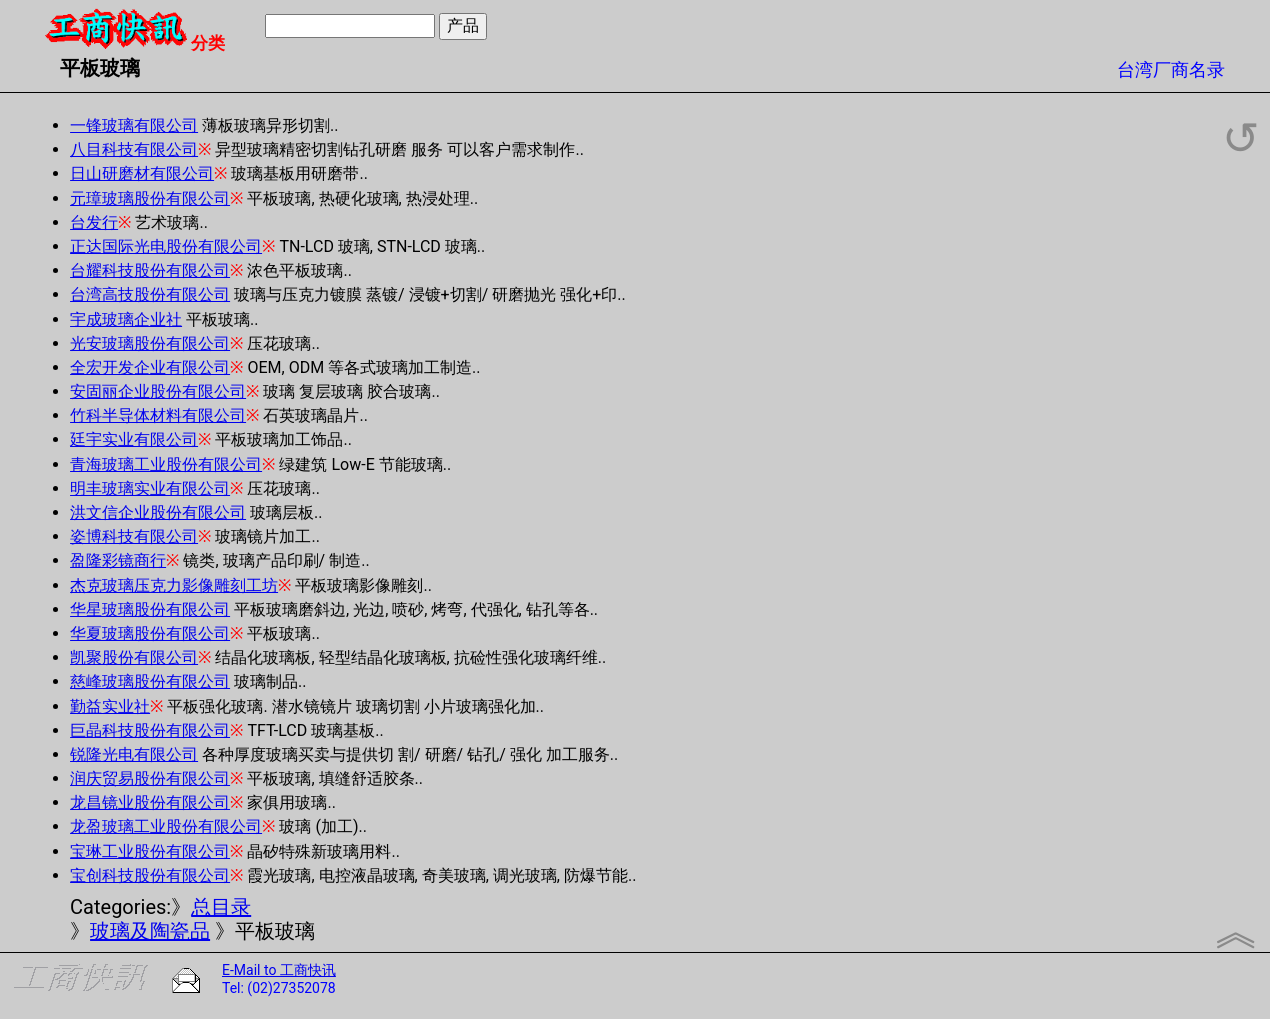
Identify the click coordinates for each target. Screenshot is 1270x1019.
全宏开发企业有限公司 (150, 367)
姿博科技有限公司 (134, 536)
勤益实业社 (110, 706)
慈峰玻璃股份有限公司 (150, 681)
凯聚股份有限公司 (134, 657)
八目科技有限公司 (134, 149)
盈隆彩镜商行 (118, 560)
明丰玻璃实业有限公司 (150, 488)
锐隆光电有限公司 (134, 754)
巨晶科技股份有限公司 (150, 730)
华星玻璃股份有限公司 (150, 609)
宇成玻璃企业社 (126, 319)
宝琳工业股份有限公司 (150, 851)
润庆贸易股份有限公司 (150, 778)
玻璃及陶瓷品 (150, 931)
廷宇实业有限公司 (134, 439)
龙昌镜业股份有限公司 (150, 802)
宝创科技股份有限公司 (150, 875)
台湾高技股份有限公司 (150, 294)
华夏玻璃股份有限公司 (150, 633)
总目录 (221, 907)
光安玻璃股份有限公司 (150, 343)
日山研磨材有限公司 (142, 173)
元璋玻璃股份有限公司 (150, 198)
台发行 (94, 222)
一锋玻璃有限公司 (134, 125)
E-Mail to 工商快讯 (279, 970)
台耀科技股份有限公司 (150, 270)
